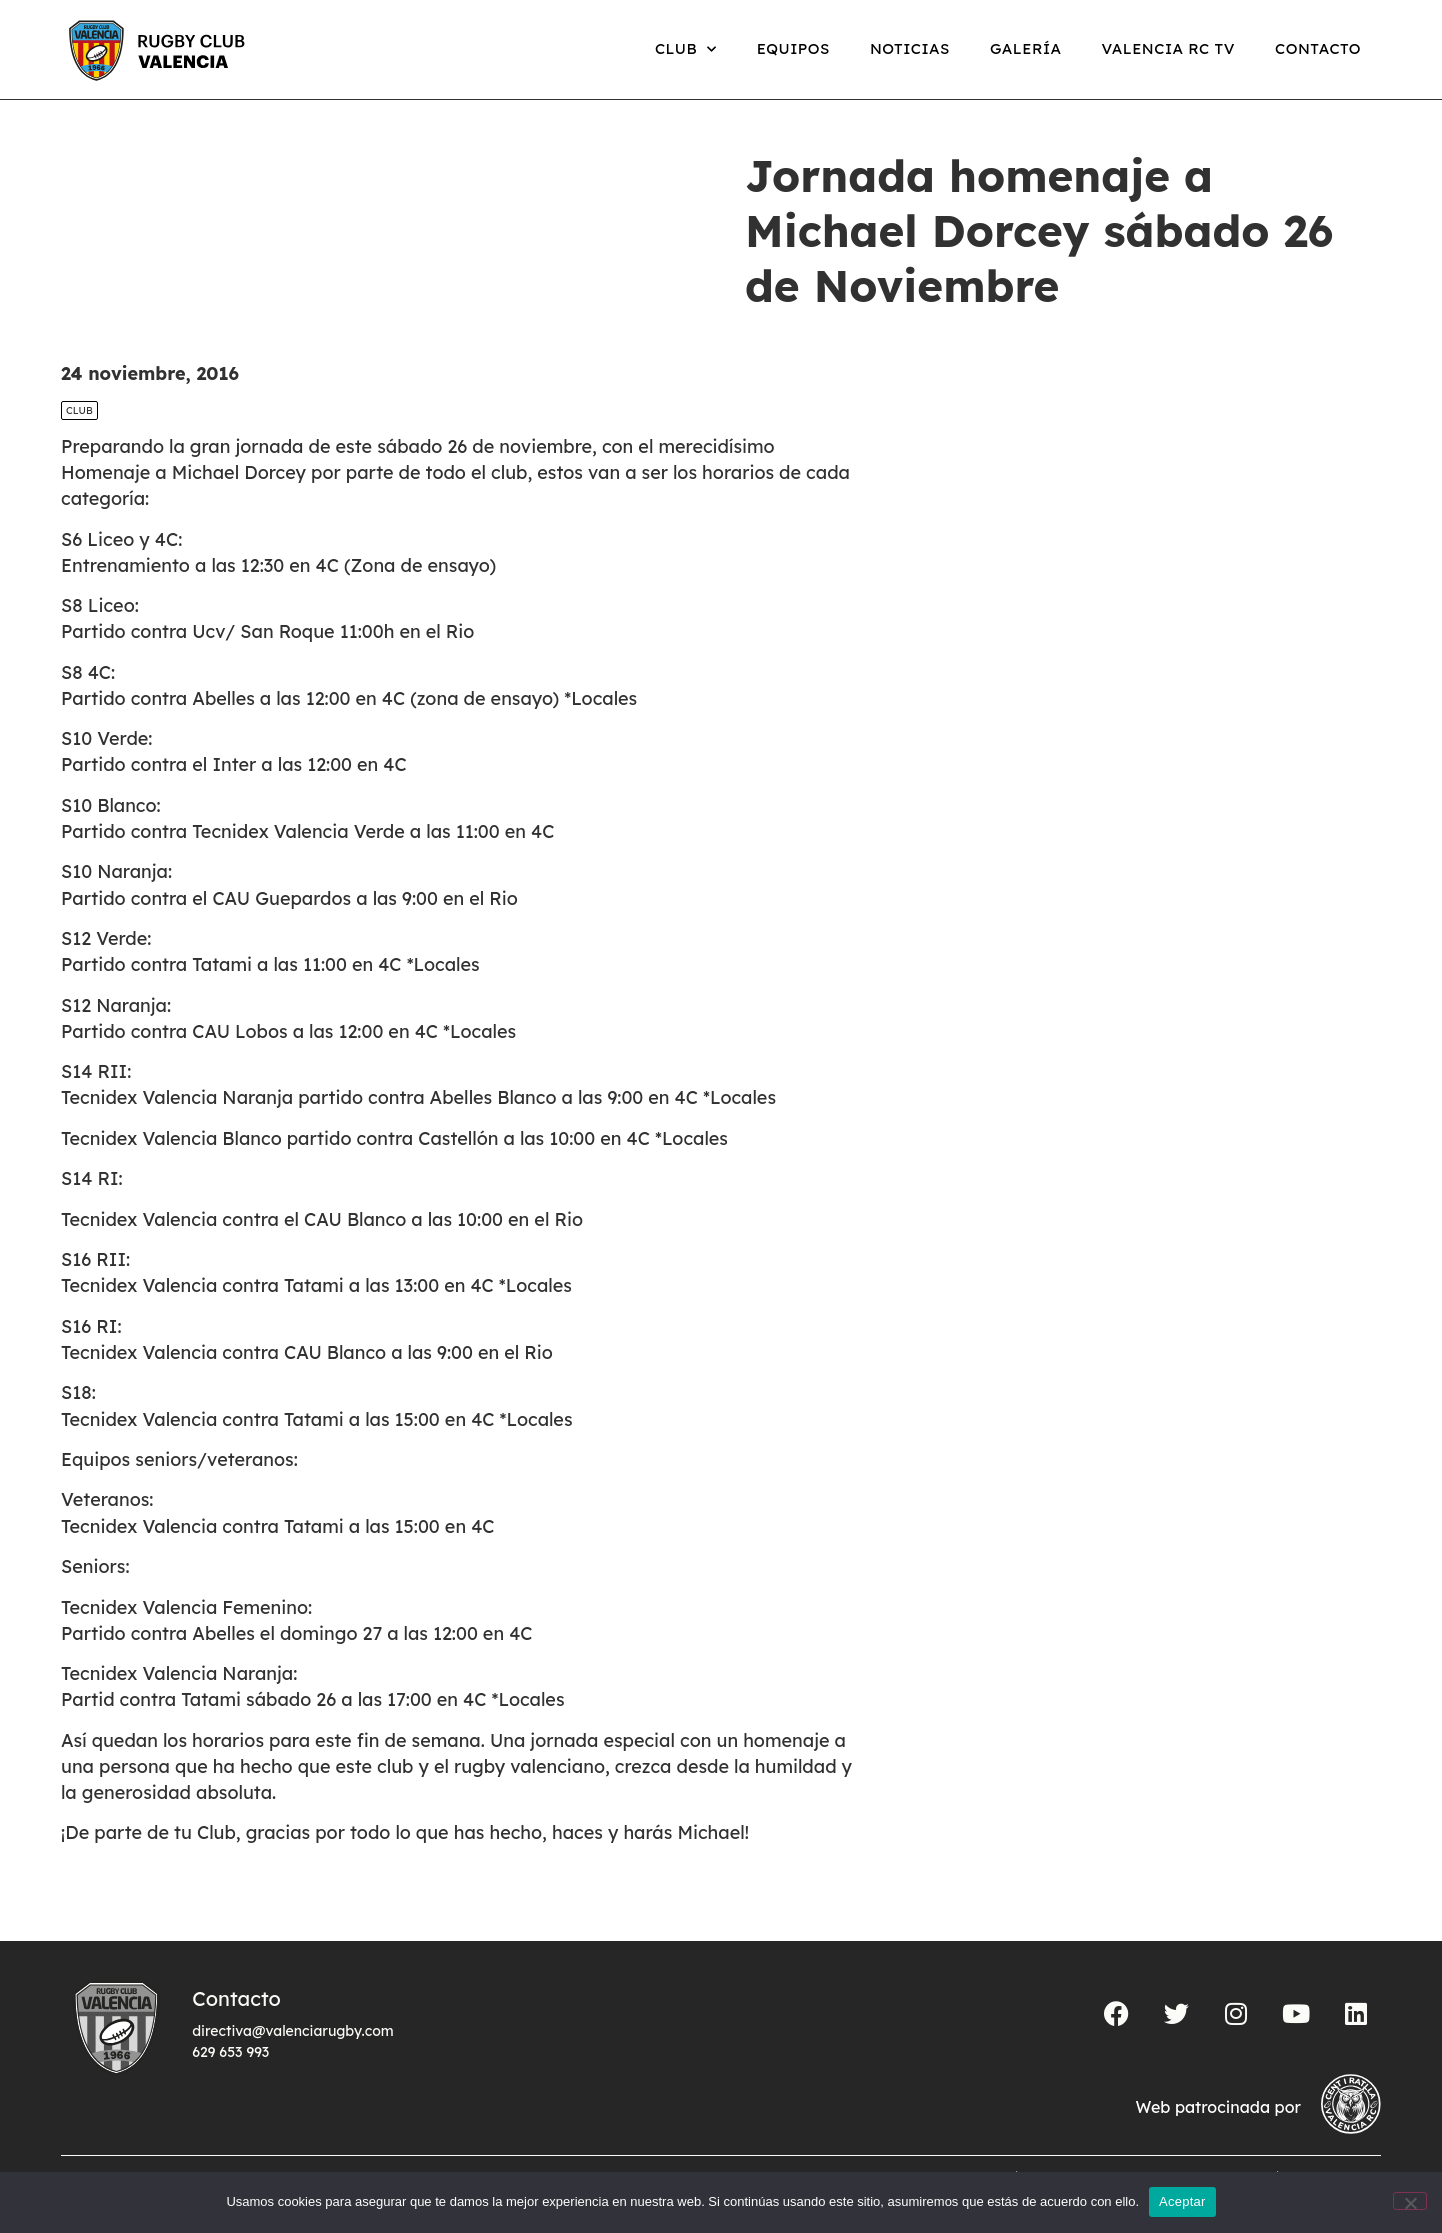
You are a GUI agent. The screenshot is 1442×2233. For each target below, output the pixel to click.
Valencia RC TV (1168, 48)
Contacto (1318, 48)
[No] (1410, 2201)
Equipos (793, 48)
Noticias (910, 48)
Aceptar (1182, 2201)
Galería (1026, 48)
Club (686, 49)
